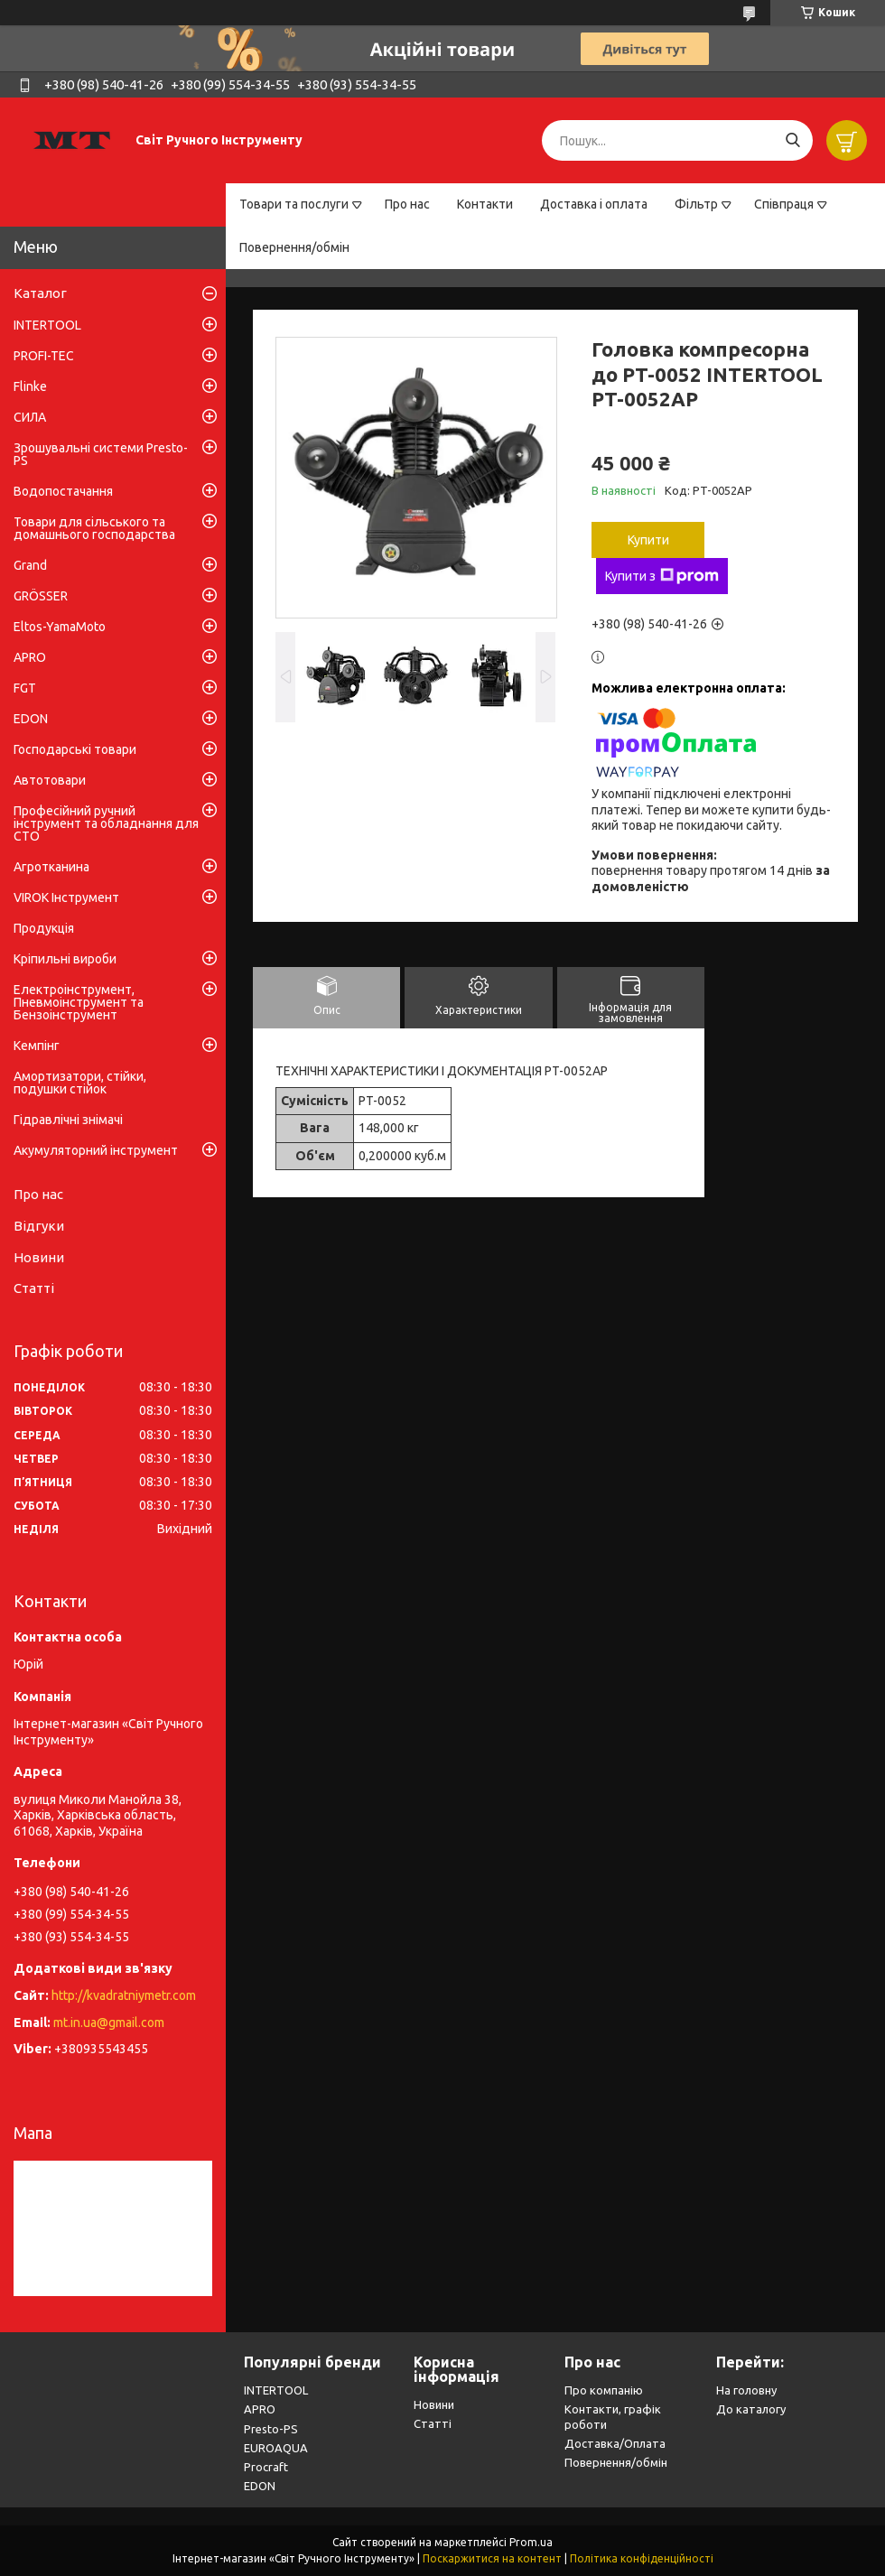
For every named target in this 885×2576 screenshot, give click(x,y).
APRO (30, 657)
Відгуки (39, 1225)
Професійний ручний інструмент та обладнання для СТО (106, 823)
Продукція (44, 928)
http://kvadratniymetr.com (123, 1995)
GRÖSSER (41, 596)
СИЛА (30, 417)
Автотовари (50, 780)
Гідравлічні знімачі (68, 1119)
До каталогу (751, 2409)
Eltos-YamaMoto (60, 626)
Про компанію (603, 2390)
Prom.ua (531, 2542)
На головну (746, 2390)
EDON (31, 718)
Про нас (407, 204)
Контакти (485, 204)
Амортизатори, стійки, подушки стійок (80, 1082)
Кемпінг (37, 1045)
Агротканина (51, 867)
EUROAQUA (276, 2447)
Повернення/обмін (294, 247)
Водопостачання (63, 491)
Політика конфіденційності (641, 2558)
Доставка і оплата (593, 204)
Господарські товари (75, 749)
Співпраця (784, 204)
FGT (25, 688)
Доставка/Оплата (615, 2443)
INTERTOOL (47, 325)
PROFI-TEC (44, 356)
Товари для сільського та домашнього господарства (94, 528)
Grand (30, 565)
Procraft (266, 2466)
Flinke (30, 386)
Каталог (40, 293)
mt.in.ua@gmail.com (108, 2022)
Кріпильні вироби (65, 959)
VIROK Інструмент (66, 897)
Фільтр (696, 204)
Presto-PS (271, 2429)
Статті (34, 1288)
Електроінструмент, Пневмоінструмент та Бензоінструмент (79, 1002)
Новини (39, 1257)
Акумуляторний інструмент (96, 1150)
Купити (648, 540)
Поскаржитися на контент (492, 2558)
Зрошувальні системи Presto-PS (101, 454)
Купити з (662, 576)
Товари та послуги (294, 204)
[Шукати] (792, 140)
